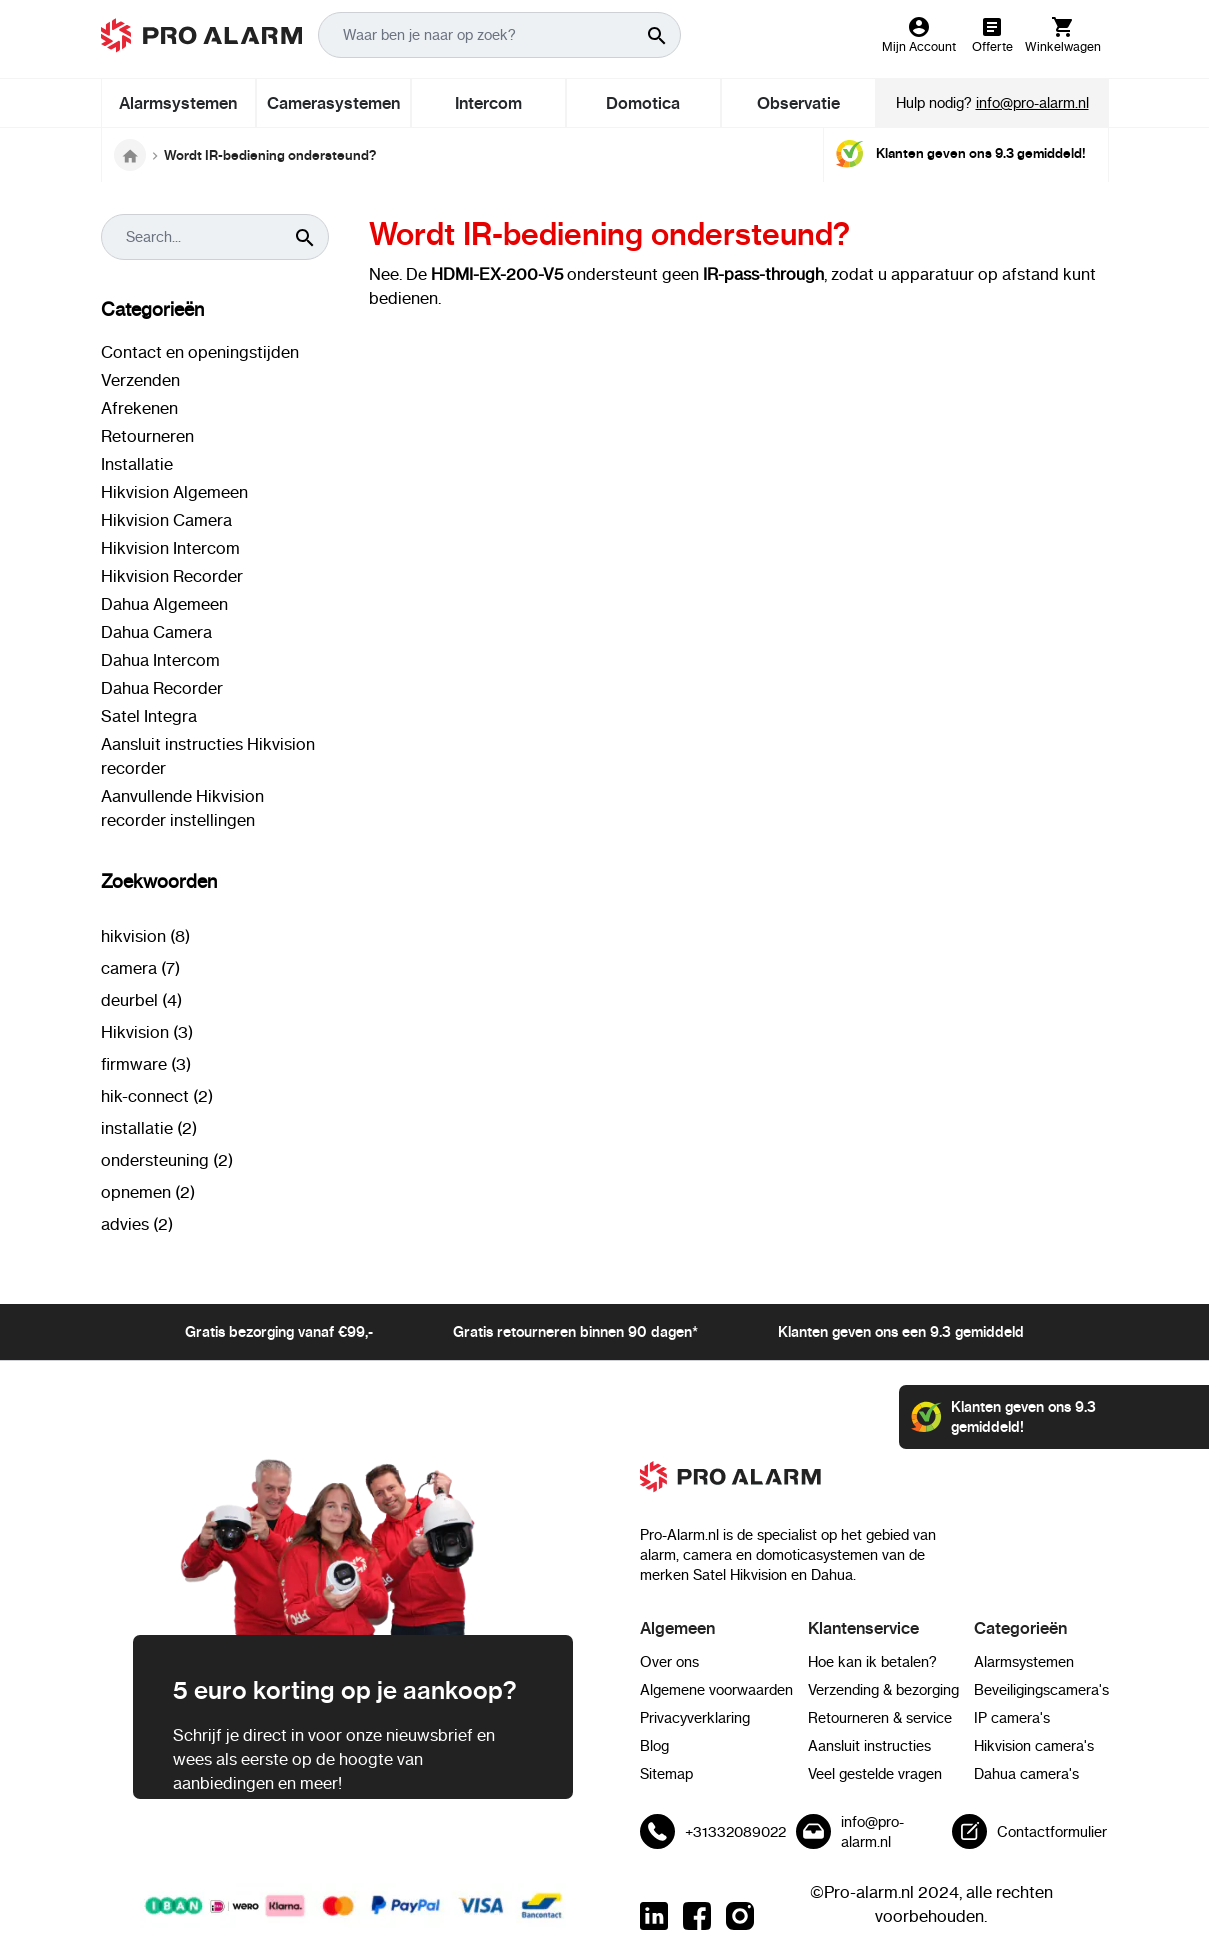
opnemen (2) (148, 1192)
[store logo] (202, 35)
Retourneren (147, 436)
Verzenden (140, 380)
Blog (654, 1746)
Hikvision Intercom (170, 548)
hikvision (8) (145, 936)
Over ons (669, 1662)
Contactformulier (1052, 1832)
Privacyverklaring (695, 1718)
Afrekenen (139, 408)
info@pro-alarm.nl (1032, 103)
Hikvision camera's (1034, 1746)
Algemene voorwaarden (716, 1690)
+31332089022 (735, 1832)
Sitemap (666, 1774)
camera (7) (140, 968)
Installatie (137, 464)
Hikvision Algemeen (174, 492)
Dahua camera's (1026, 1774)
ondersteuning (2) (167, 1160)
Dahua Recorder (162, 688)
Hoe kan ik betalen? (872, 1662)
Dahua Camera (156, 632)
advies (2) (137, 1224)
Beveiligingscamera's (1041, 1690)
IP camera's (1012, 1718)
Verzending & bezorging (883, 1690)
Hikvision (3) (147, 1032)
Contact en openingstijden (200, 352)
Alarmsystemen (1024, 1662)
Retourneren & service (880, 1718)
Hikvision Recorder (172, 576)
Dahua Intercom (160, 660)
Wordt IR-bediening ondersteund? (270, 155)
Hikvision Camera (166, 520)
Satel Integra (149, 716)
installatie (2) (149, 1128)
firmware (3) (146, 1064)
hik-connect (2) (157, 1096)
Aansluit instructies (869, 1746)
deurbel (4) (141, 1000)
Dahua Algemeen (164, 604)
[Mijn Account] (919, 35)
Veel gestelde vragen (875, 1774)
